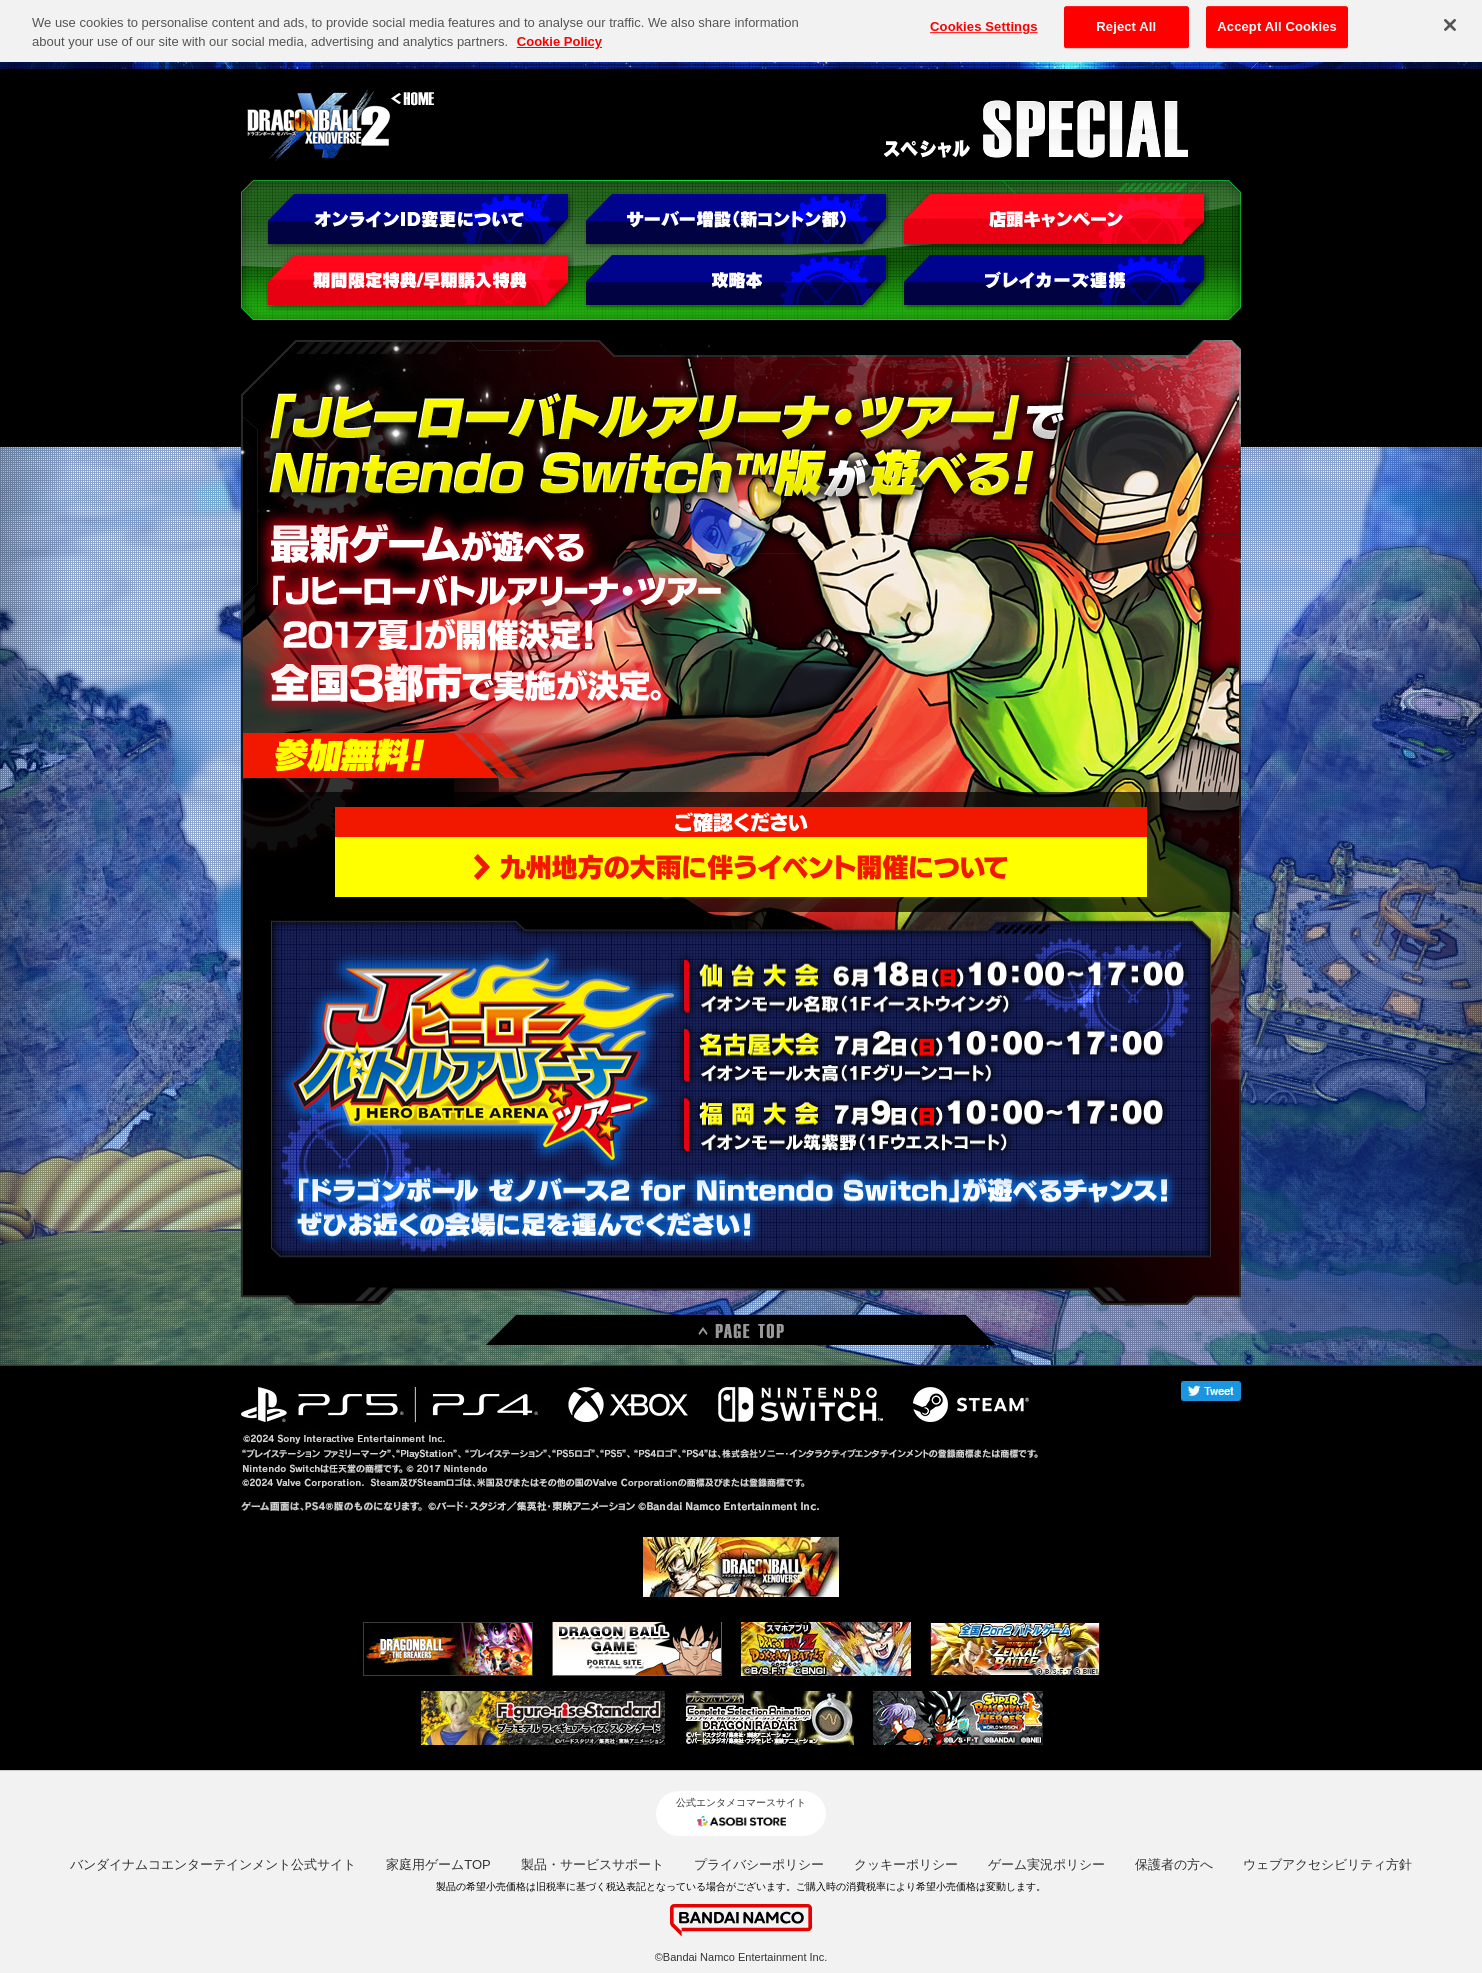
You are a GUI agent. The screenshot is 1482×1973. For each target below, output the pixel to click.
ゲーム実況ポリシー (1046, 1864)
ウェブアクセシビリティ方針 (1327, 1864)
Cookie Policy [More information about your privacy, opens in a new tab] (559, 36)
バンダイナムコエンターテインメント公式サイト (213, 1864)
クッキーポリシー (906, 1864)
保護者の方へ (1174, 1864)
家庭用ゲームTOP (438, 1864)
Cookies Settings (984, 21)
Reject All (1126, 21)
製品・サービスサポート (592, 1864)
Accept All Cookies (1277, 21)
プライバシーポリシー (759, 1864)
